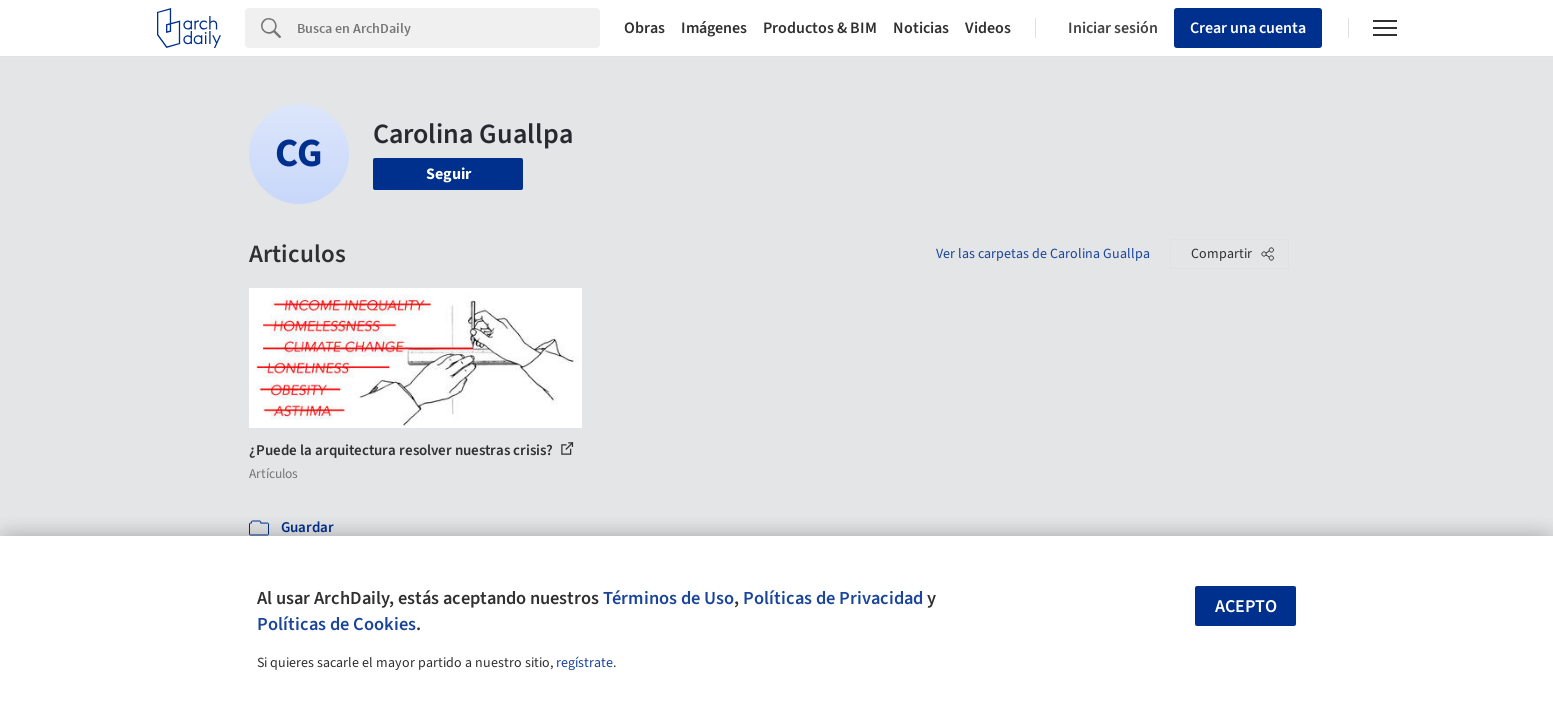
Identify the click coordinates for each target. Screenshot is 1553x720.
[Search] (448, 28)
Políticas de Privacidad (833, 598)
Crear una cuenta (1248, 28)
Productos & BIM (820, 28)
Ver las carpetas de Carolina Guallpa (1043, 254)
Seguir (448, 174)
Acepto (1246, 606)
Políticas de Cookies (336, 624)
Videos (988, 28)
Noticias (921, 28)
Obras (644, 28)
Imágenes (714, 28)
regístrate (584, 663)
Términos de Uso (668, 598)
